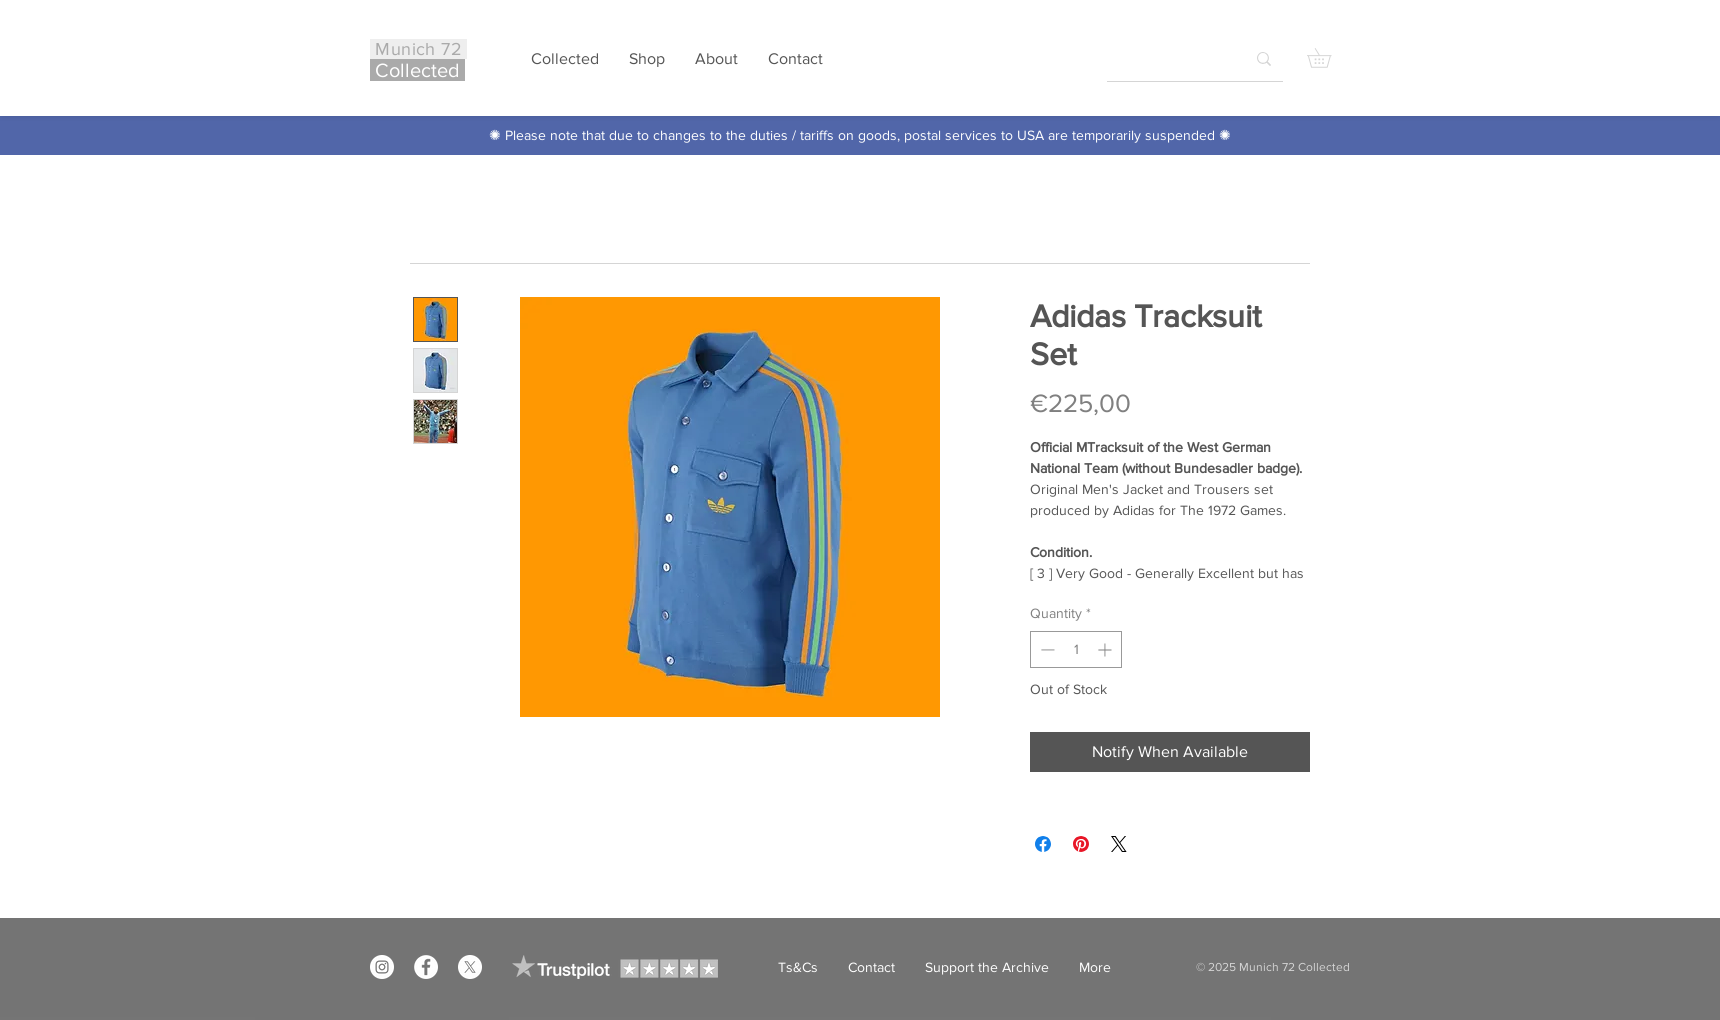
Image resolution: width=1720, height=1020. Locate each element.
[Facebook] (426, 967)
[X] (470, 967)
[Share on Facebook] (1043, 844)
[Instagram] (382, 967)
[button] (1328, 58)
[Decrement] (1045, 649)
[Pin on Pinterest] (1081, 844)
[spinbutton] (1076, 649)
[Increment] (1106, 649)
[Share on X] (1119, 844)
